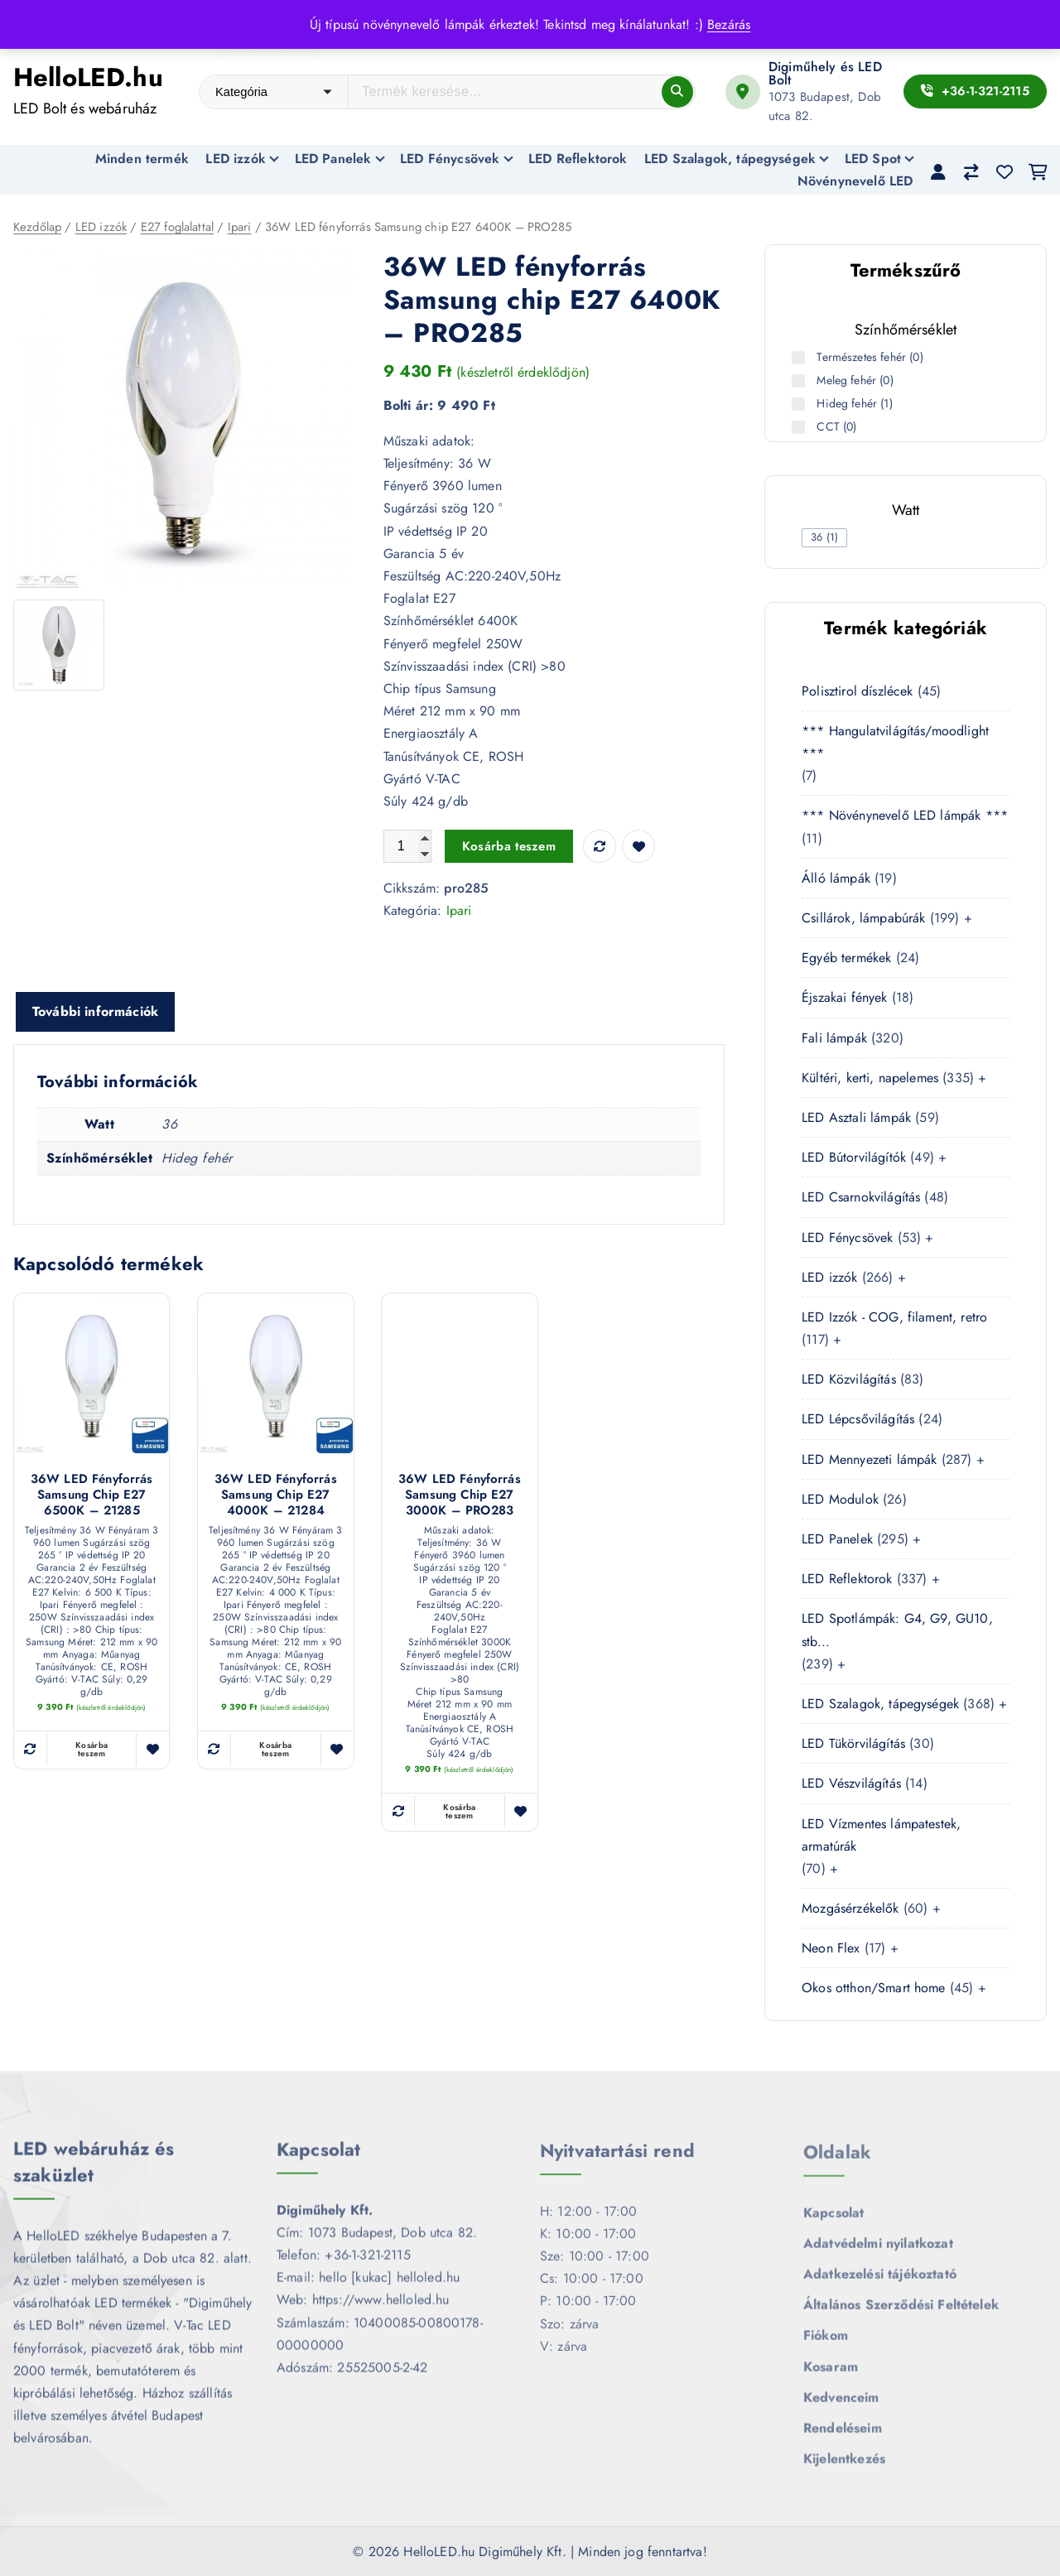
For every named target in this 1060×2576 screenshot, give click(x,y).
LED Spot (873, 158)
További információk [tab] (95, 1013)
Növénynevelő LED (855, 180)
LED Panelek (333, 158)
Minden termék (142, 158)
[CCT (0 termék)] (800, 427)
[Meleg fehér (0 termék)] (800, 381)
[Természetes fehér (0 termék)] (800, 357)
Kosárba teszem (509, 847)
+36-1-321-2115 (975, 91)
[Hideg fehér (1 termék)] (800, 404)
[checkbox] (824, 537)
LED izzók (235, 158)
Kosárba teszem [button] (91, 1750)
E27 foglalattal (177, 228)
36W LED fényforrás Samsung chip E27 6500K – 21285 (92, 1496)
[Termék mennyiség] (407, 847)
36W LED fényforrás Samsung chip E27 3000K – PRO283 (459, 1496)
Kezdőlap (37, 228)
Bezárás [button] (728, 24)
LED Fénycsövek (449, 158)
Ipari (240, 228)
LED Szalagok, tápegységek (730, 158)
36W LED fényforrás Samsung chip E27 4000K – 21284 (275, 1496)
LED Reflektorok (577, 158)
